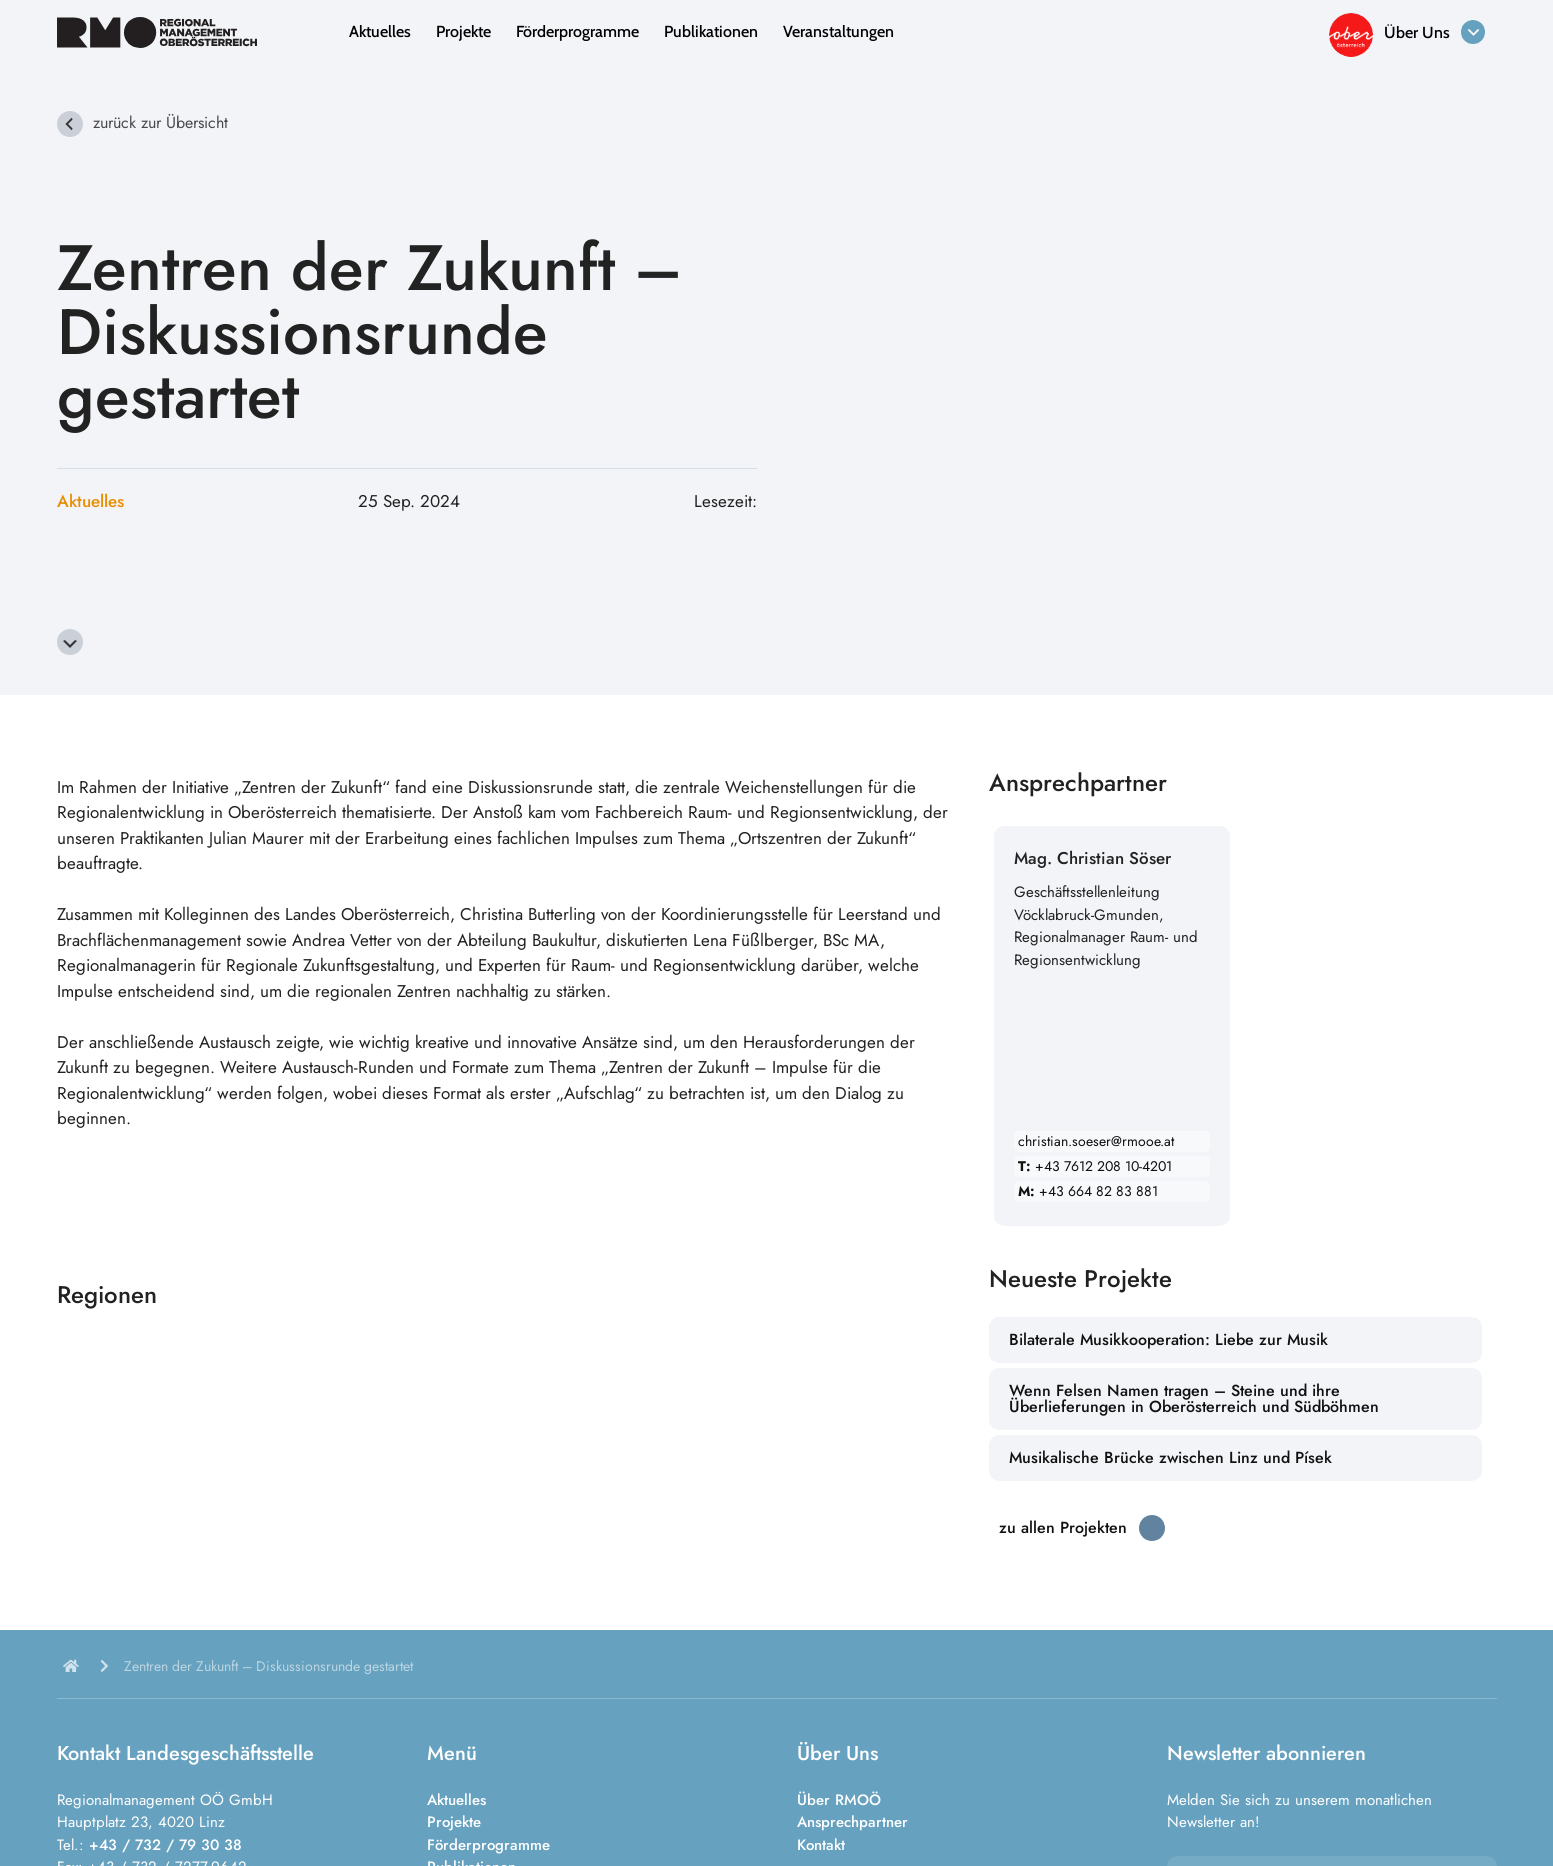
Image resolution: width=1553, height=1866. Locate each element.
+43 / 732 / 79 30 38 (165, 1845)
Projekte (463, 31)
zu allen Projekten (1063, 1527)
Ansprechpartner (852, 1822)
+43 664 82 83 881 (1088, 1191)
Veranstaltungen (838, 31)
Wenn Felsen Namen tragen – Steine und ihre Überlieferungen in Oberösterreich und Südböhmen (1194, 1398)
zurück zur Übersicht (160, 122)
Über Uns (1417, 32)
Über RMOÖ (839, 1800)
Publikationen (711, 31)
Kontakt (821, 1845)
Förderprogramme (577, 31)
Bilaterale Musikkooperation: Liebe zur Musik (1168, 1339)
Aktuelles (380, 31)
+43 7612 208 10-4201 (1095, 1166)
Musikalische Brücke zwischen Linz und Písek (1170, 1457)
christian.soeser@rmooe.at (1096, 1141)
